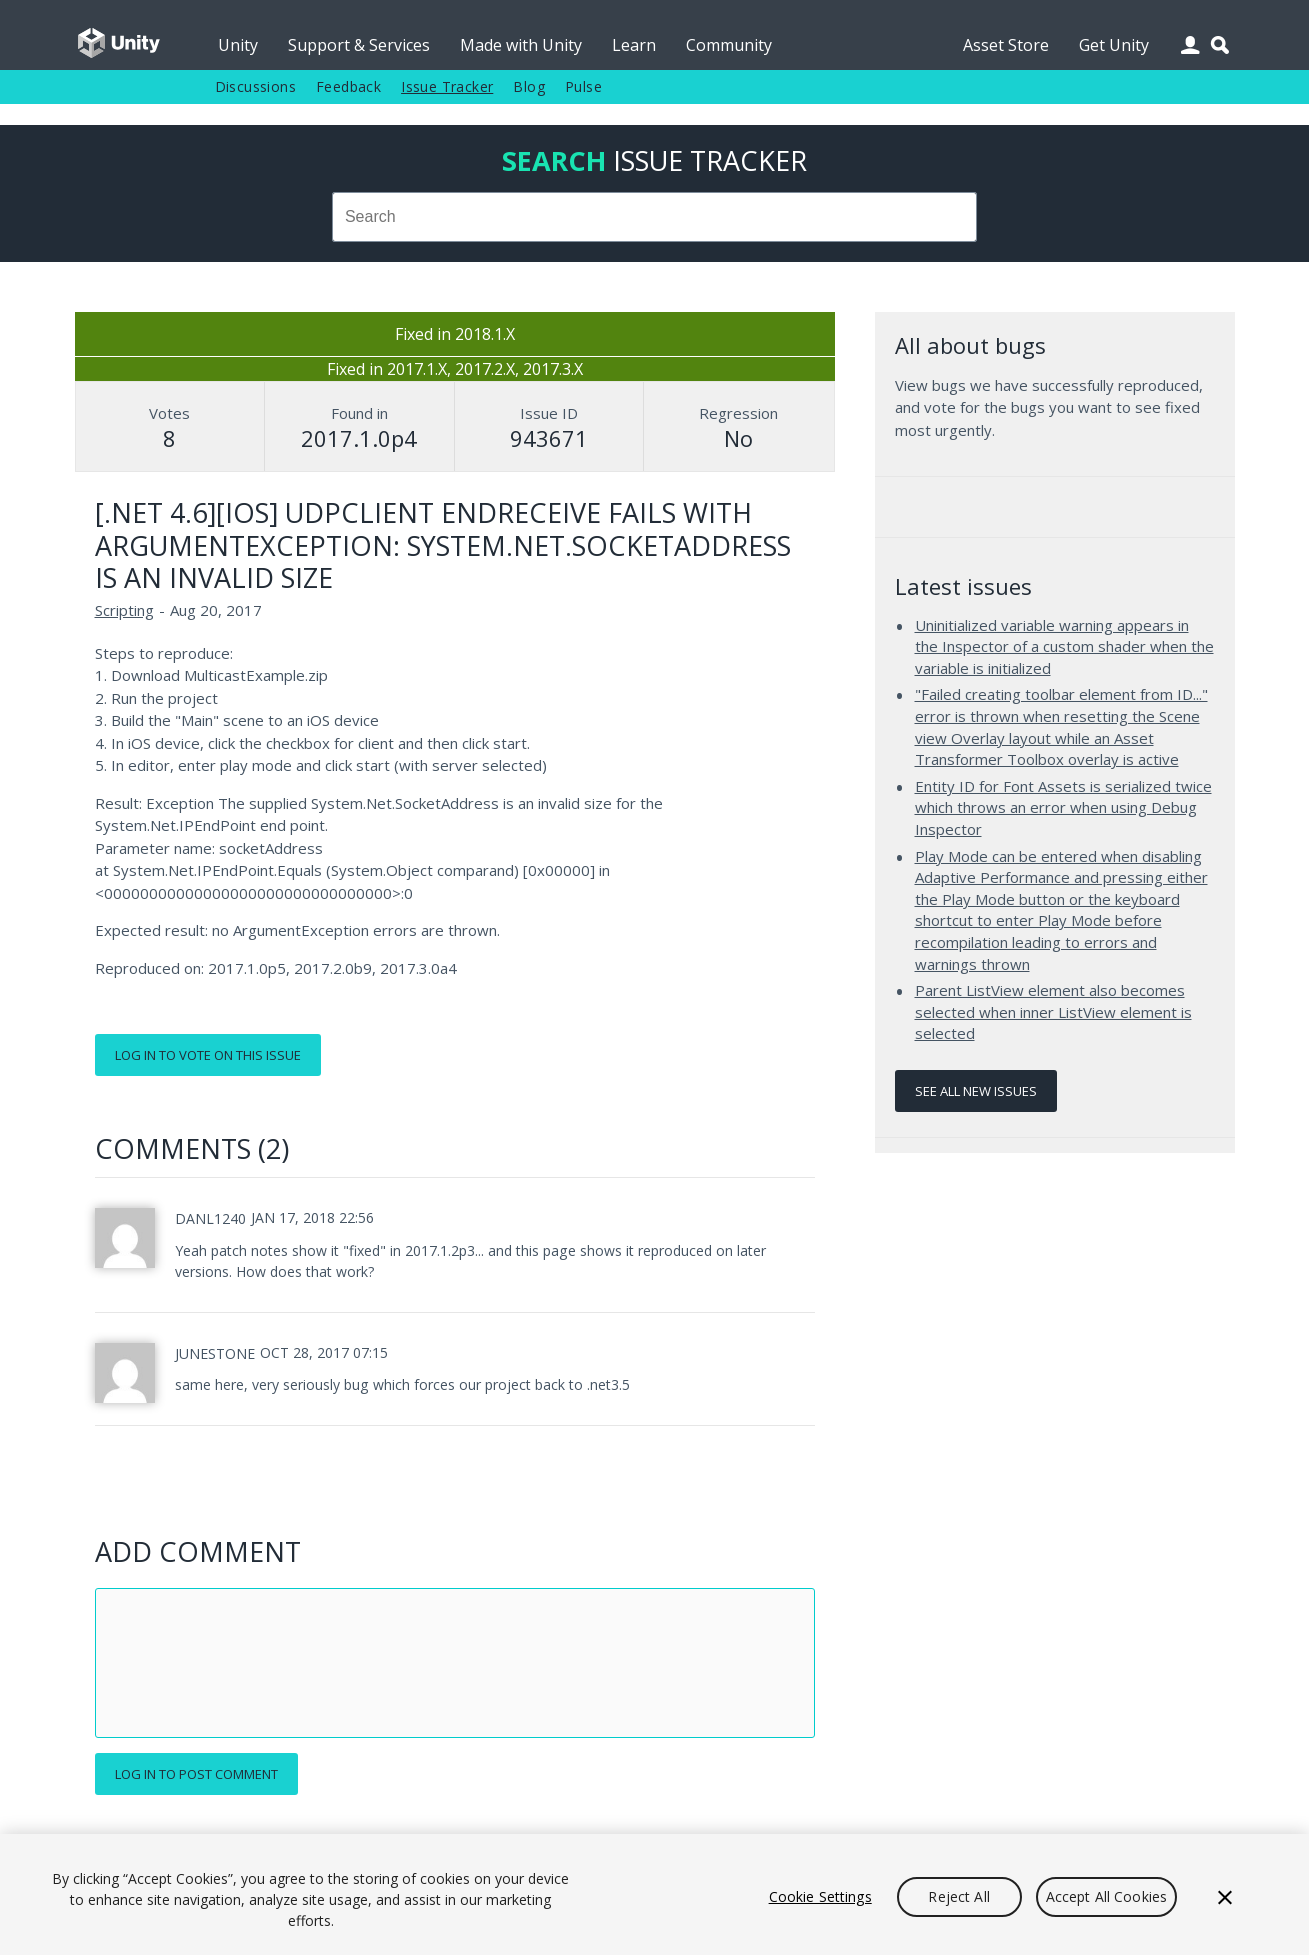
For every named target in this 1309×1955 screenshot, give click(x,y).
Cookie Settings (820, 1896)
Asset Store (1006, 45)
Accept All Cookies (1107, 1896)
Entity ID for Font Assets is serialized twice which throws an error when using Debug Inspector (1063, 807)
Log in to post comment (196, 1774)
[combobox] (655, 217)
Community (729, 45)
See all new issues (976, 1091)
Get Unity (1114, 45)
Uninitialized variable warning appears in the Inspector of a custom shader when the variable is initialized (1064, 646)
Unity (238, 45)
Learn (634, 45)
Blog (529, 86)
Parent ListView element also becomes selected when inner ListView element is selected (1053, 1011)
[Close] (1225, 1897)
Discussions (255, 86)
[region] (654, 1894)
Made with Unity (521, 45)
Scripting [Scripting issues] (124, 610)
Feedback (348, 86)
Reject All (958, 1896)
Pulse (583, 86)
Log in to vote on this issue (208, 1055)
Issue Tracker (447, 86)
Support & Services (359, 45)
